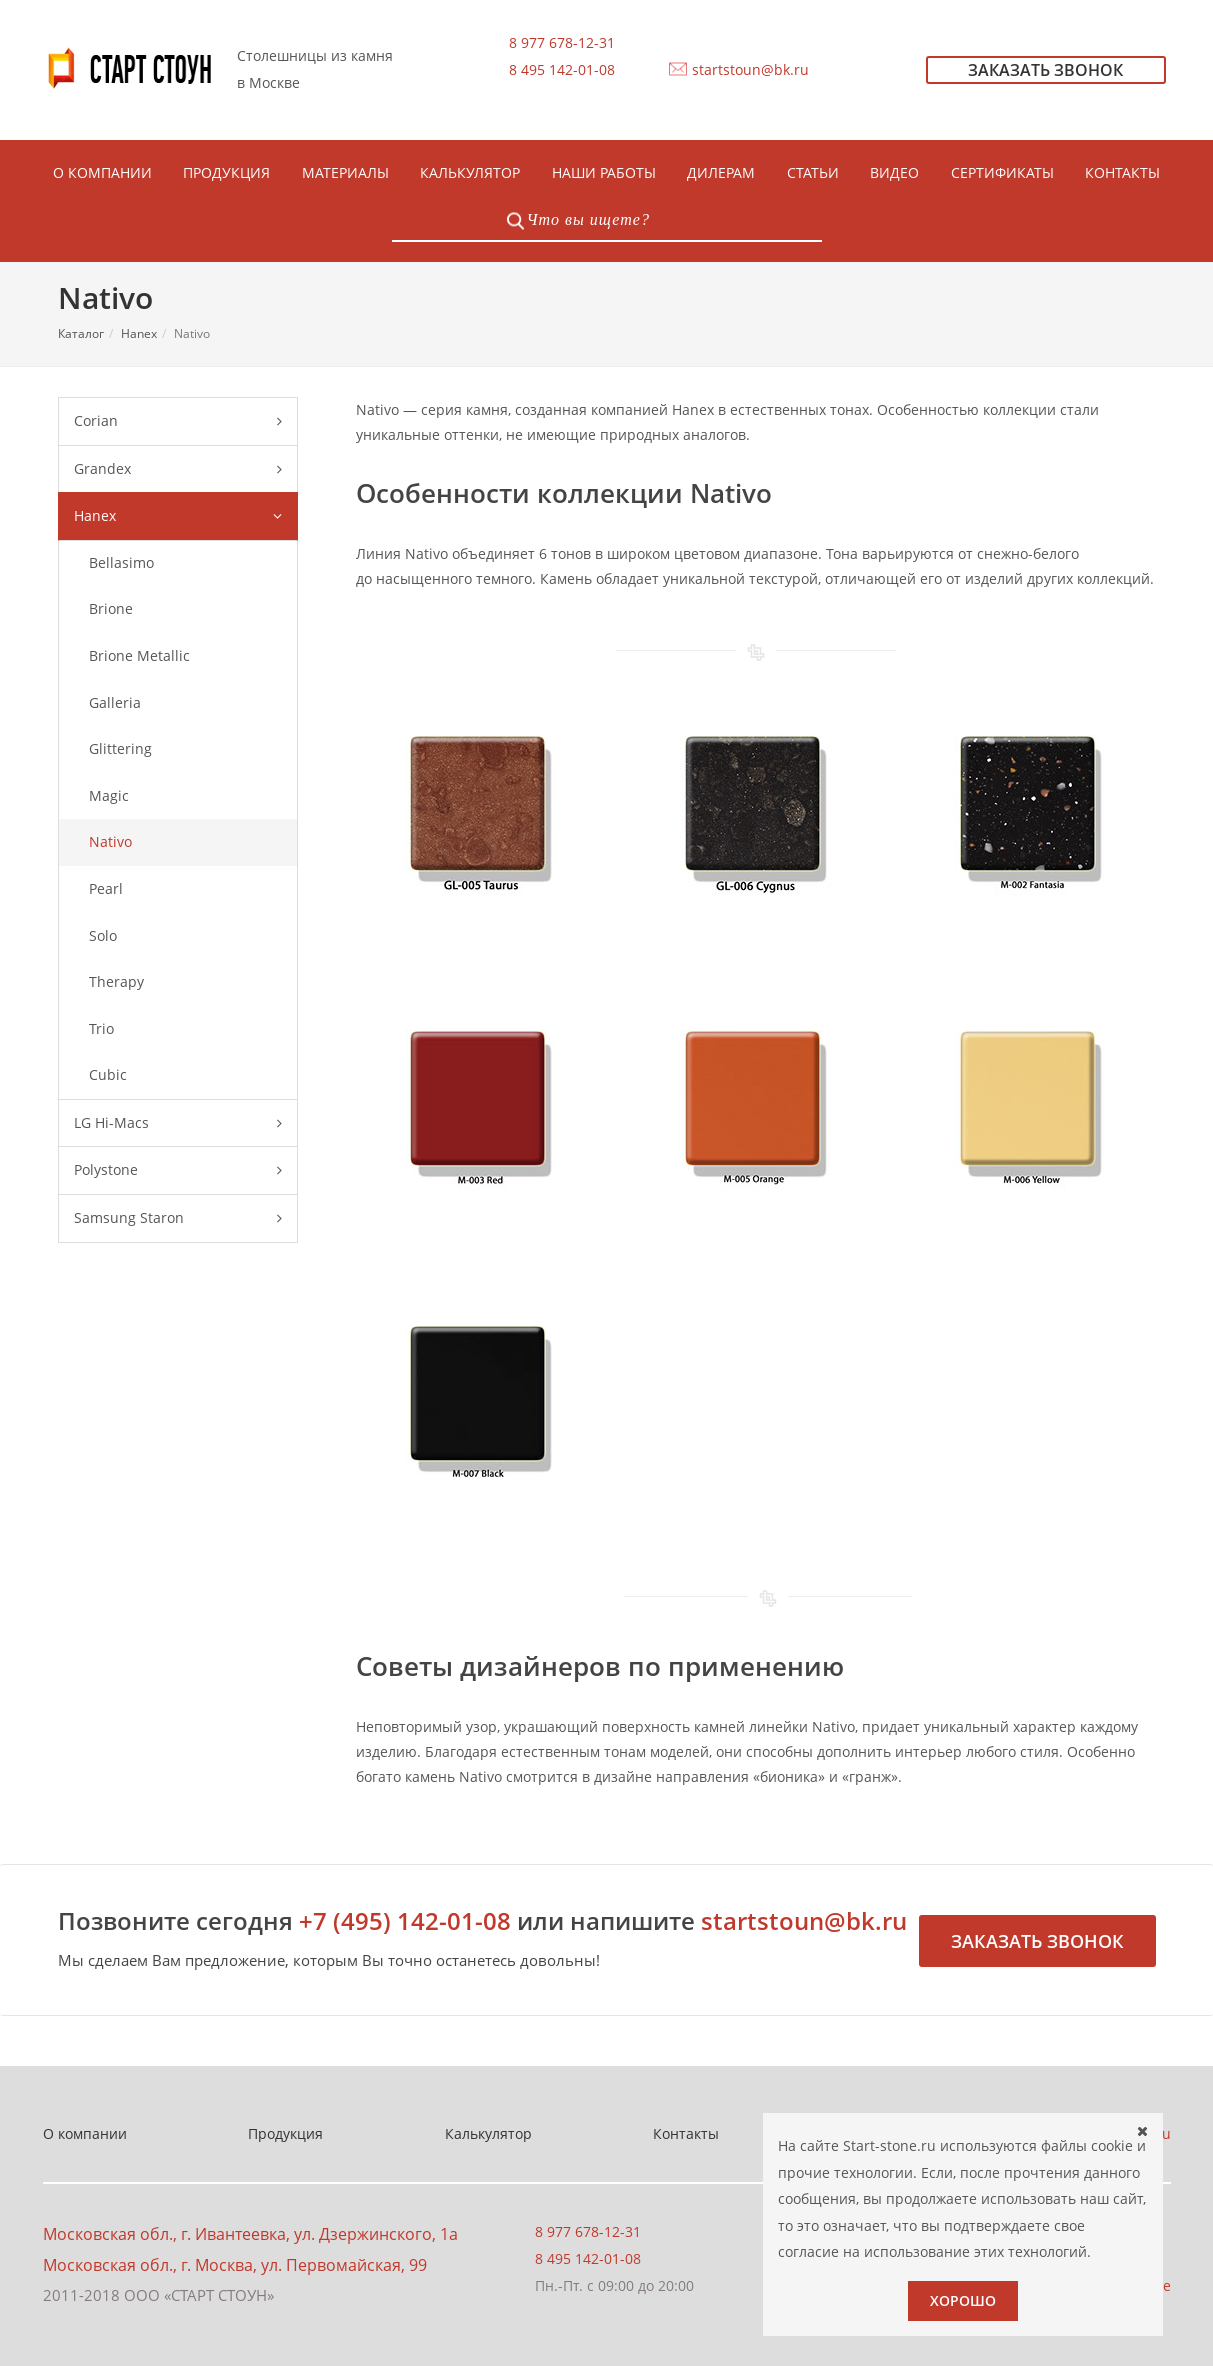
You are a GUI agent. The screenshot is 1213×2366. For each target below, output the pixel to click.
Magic (109, 795)
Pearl (106, 888)
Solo (103, 935)
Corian (178, 421)
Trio (101, 1028)
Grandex (178, 469)
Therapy (116, 981)
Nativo (110, 841)
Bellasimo (121, 562)
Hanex (139, 333)
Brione (111, 608)
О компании (85, 2133)
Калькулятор (488, 2133)
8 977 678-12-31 (562, 42)
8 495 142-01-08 (562, 69)
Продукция (285, 2133)
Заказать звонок (1037, 1941)
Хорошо (963, 2300)
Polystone (178, 1170)
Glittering (120, 748)
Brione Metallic (139, 655)
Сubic (108, 1074)
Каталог (81, 333)
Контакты (686, 2133)
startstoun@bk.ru (750, 69)
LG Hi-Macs (178, 1123)
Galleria (115, 702)
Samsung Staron (178, 1218)
